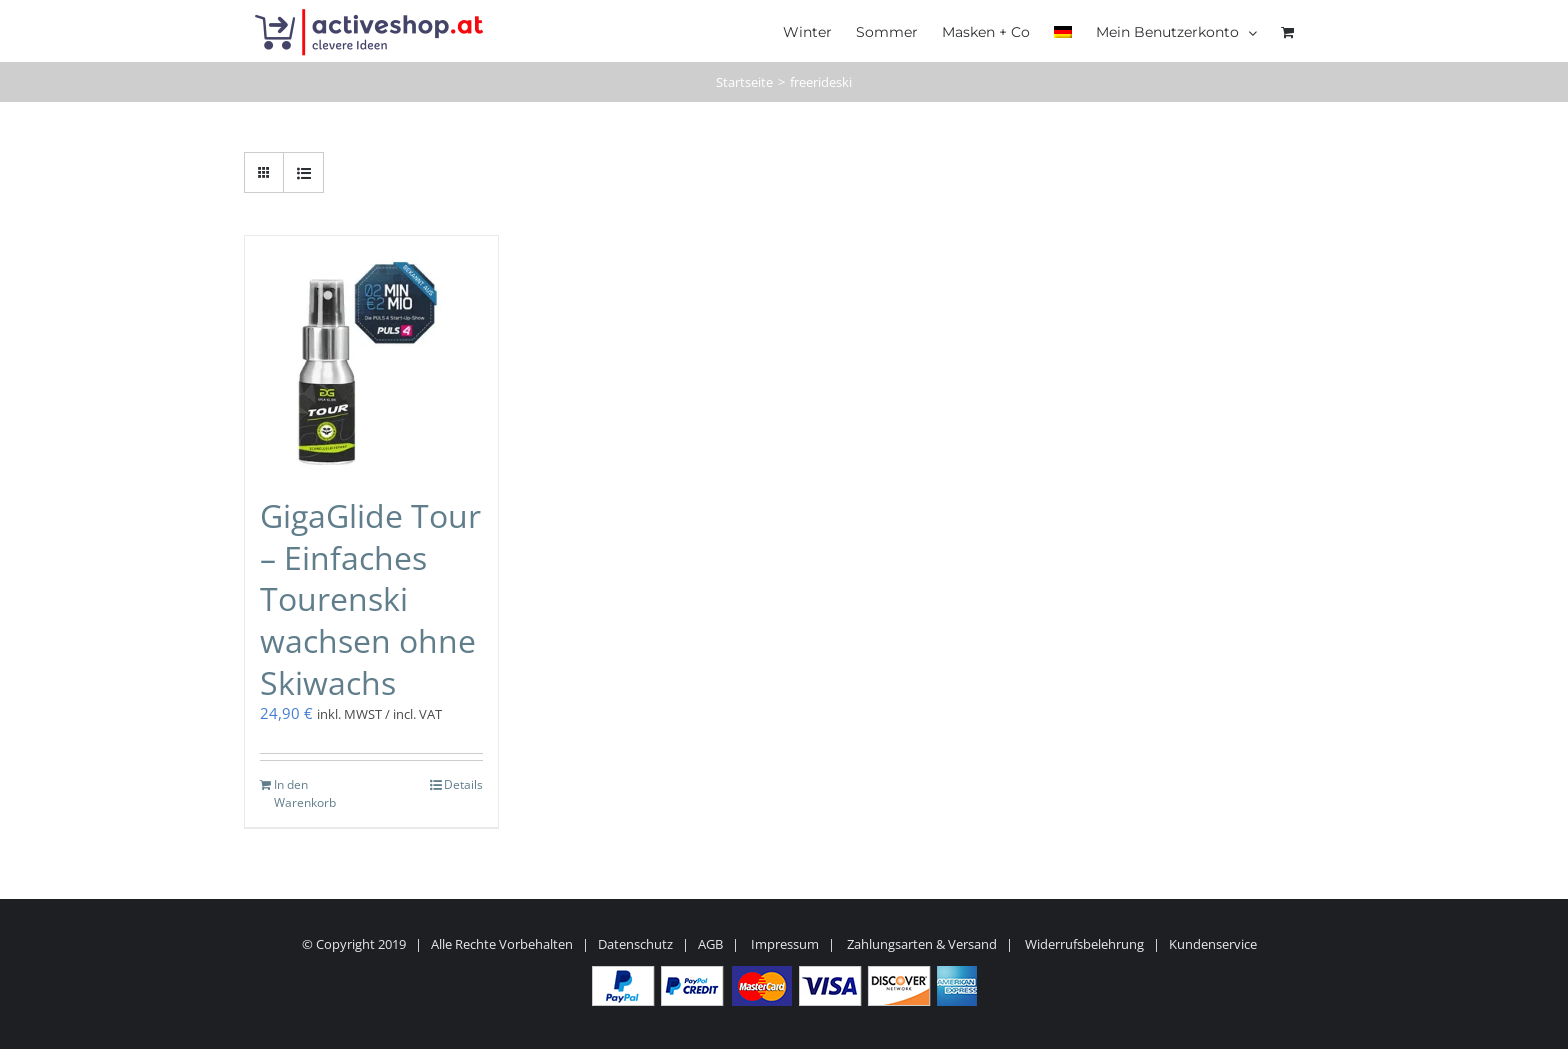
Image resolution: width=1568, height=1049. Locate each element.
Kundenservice (1213, 944)
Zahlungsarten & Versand (922, 944)
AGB (710, 944)
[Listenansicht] (303, 172)
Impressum (785, 944)
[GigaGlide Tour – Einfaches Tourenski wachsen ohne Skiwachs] (371, 355)
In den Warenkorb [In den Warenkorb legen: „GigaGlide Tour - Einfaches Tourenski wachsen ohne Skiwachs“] (305, 793)
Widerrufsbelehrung (1084, 944)
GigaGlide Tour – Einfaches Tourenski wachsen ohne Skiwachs (370, 598)
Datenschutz (635, 944)
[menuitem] (1063, 30)
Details (463, 784)
